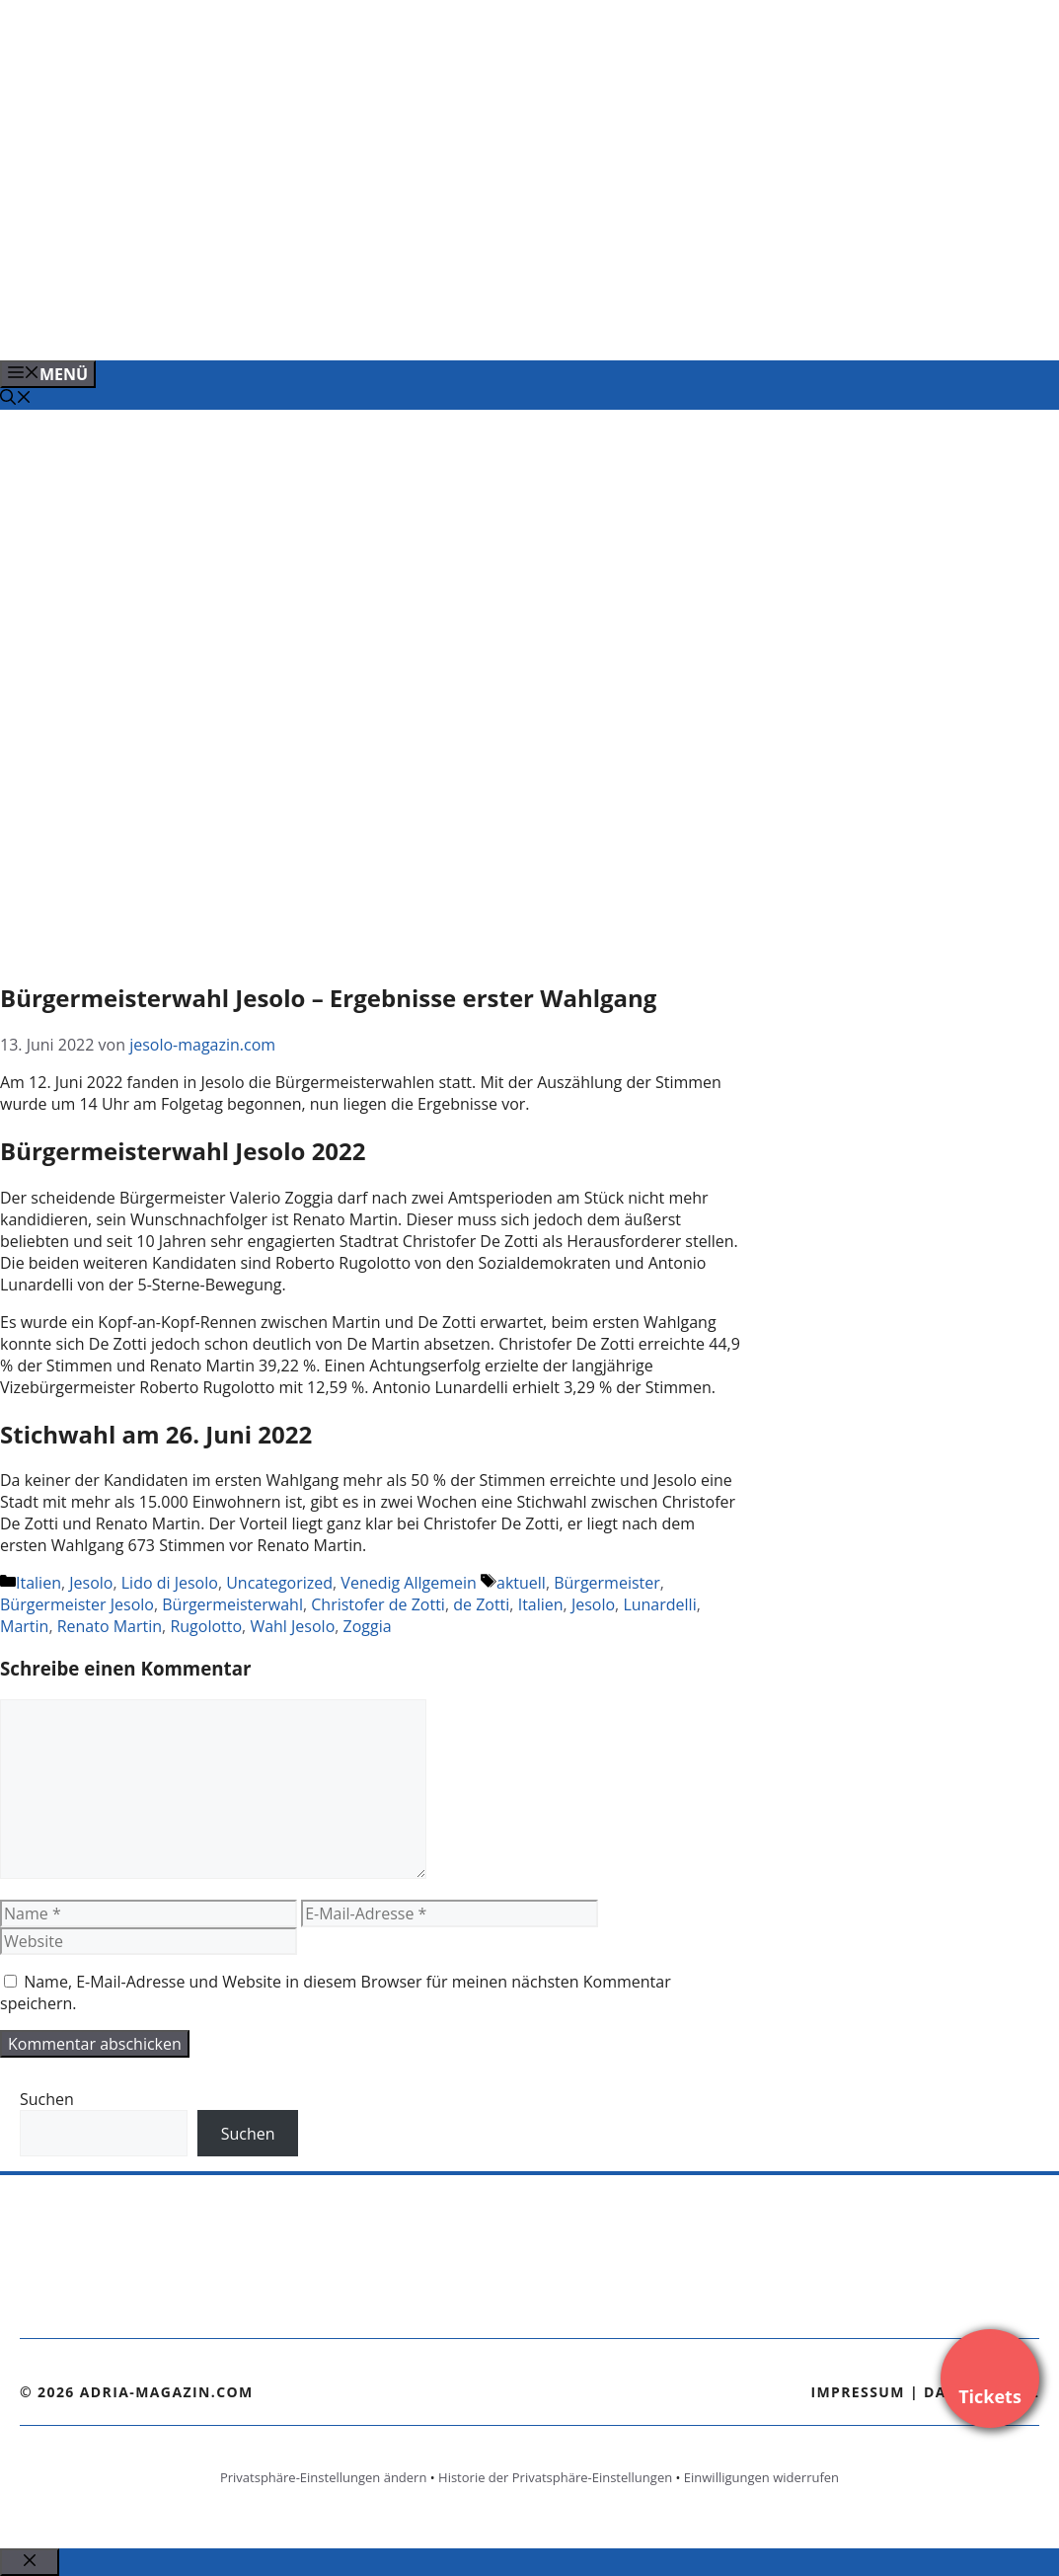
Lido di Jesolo (169, 1583)
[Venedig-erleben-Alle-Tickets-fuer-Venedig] (398, 324)
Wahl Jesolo (292, 1626)
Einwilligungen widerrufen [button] (761, 2477)
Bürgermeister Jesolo (77, 1604)
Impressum (857, 2391)
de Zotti (481, 1604)
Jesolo (91, 1583)
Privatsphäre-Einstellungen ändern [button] (323, 2477)
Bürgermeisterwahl (232, 1604)
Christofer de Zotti (378, 1604)
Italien (38, 1583)
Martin (24, 1626)
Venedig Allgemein (408, 1583)
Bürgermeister (607, 1583)
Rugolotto (206, 1626)
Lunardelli (659, 1604)
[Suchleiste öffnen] (16, 399)
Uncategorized (279, 1583)
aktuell (521, 1583)
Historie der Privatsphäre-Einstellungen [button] (555, 2477)
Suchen (47, 2099)
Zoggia (367, 1626)
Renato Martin (109, 1626)
